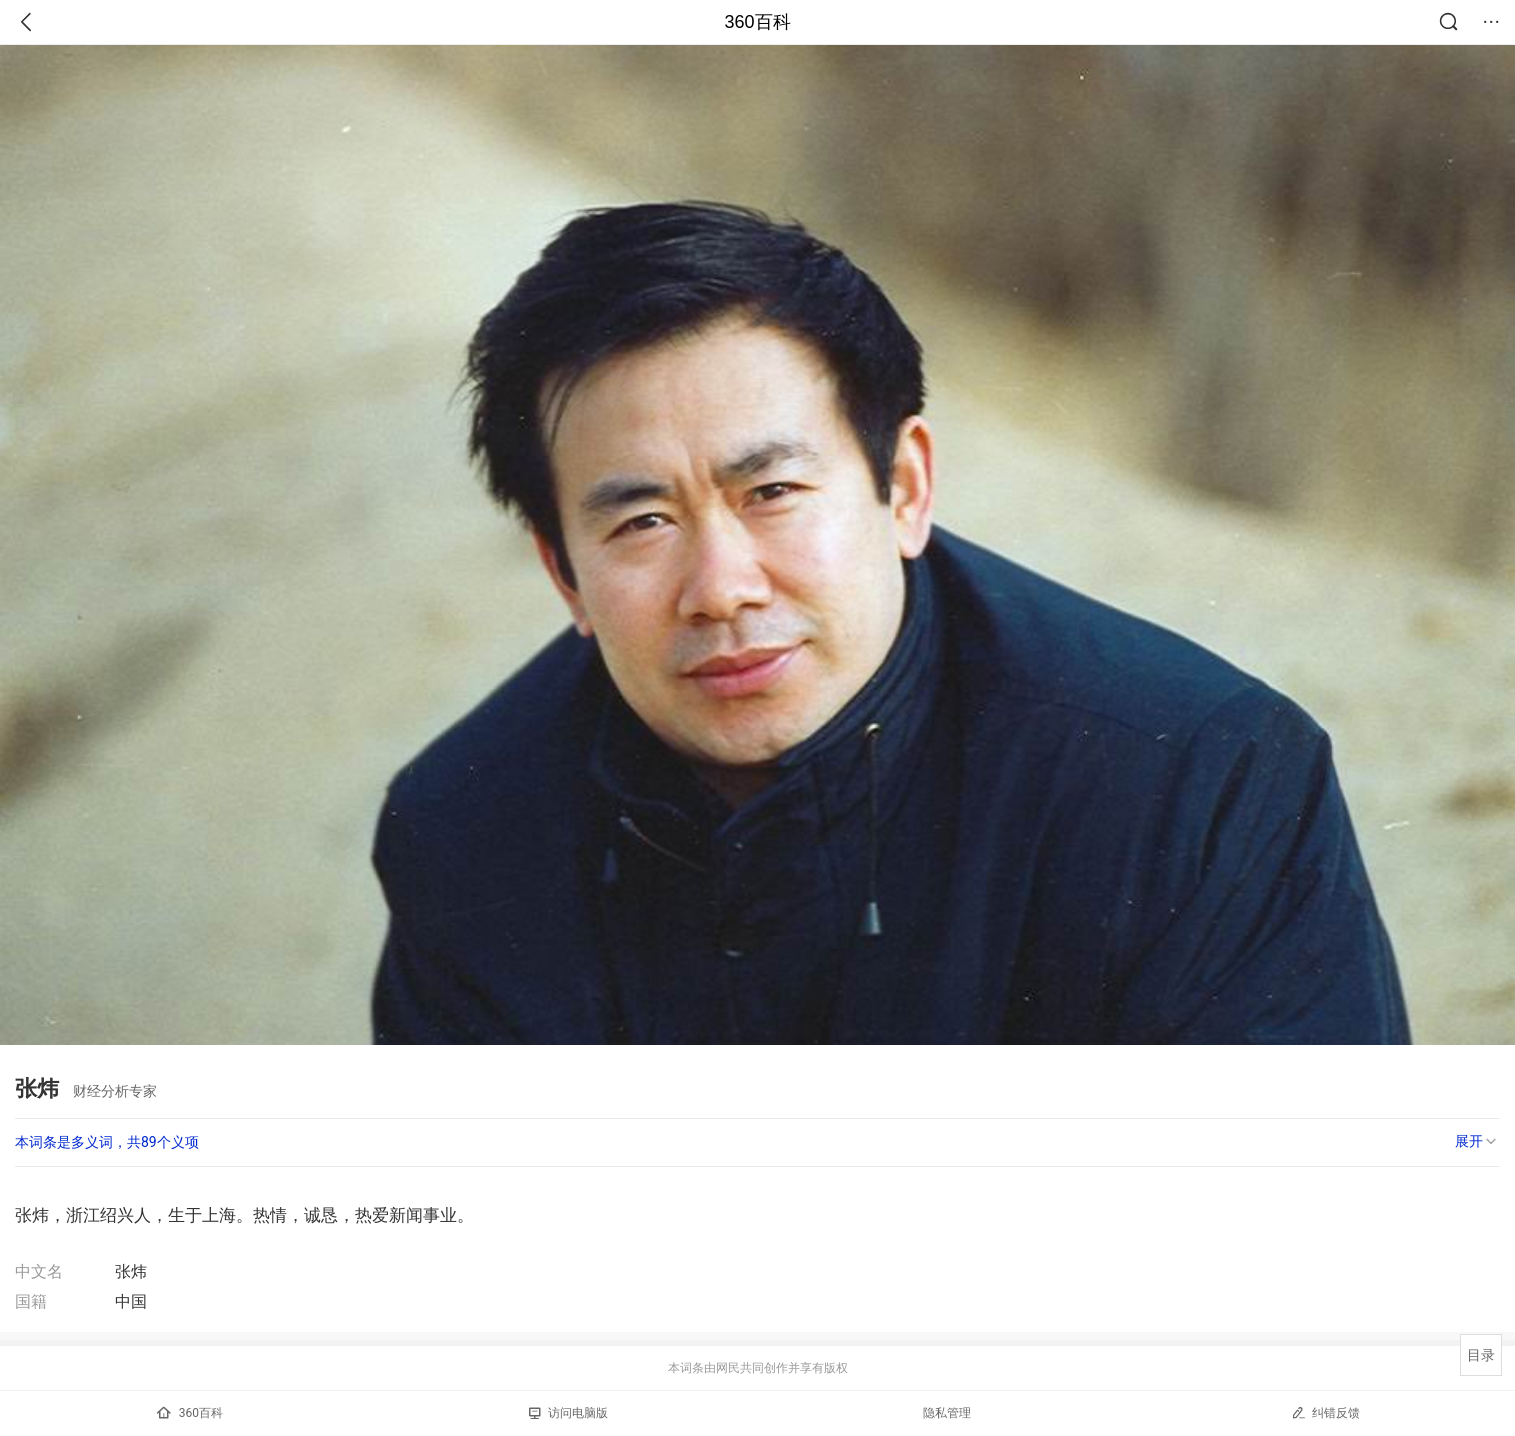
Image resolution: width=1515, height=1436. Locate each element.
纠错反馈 (1325, 1412)
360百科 (757, 22)
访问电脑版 (568, 1413)
